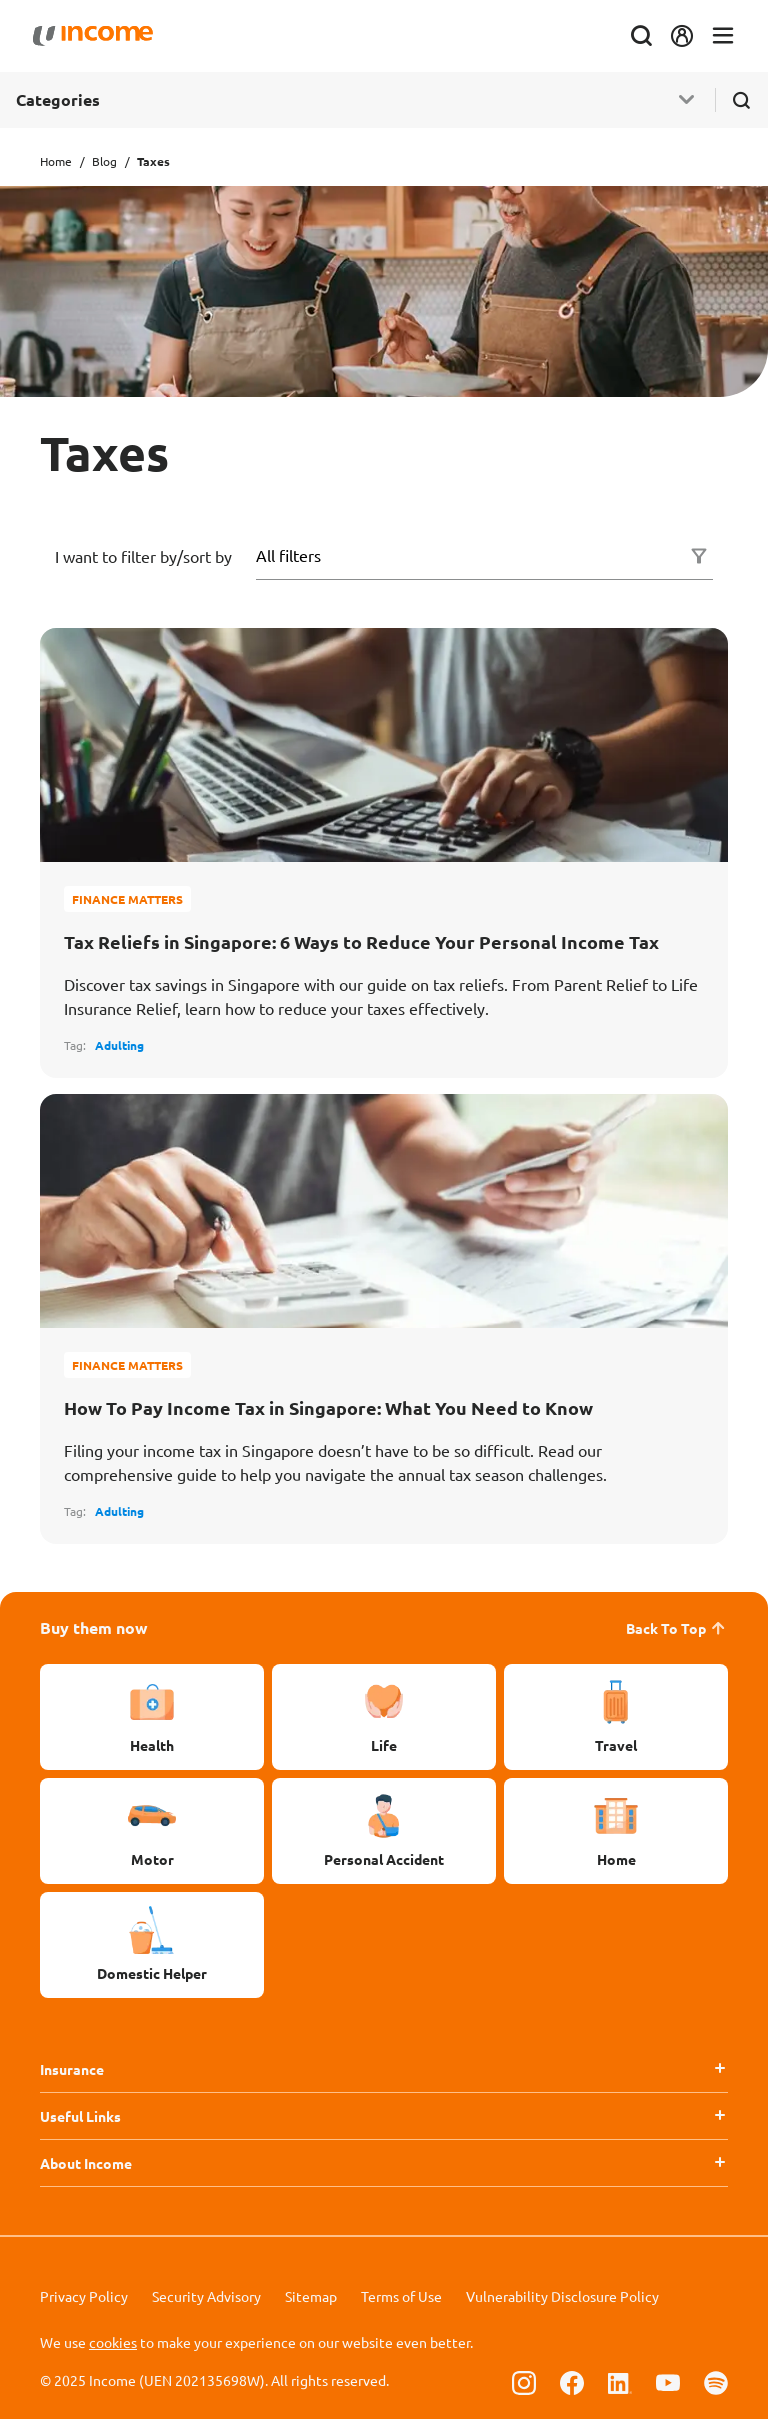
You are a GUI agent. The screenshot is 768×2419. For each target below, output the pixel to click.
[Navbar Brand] (100, 36)
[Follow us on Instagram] (524, 2382)
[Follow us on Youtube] (668, 2382)
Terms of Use (401, 2296)
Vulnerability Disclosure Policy (562, 2296)
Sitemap (311, 2296)
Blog (104, 161)
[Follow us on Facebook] (572, 2382)
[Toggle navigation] (716, 36)
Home (56, 161)
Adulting (119, 1045)
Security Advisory (206, 2296)
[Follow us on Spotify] (716, 2382)
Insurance (72, 2069)
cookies (113, 2342)
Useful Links (80, 2116)
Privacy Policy (84, 2296)
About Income (86, 2163)
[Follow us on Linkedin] (620, 2382)
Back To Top (677, 1628)
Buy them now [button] (94, 1627)
